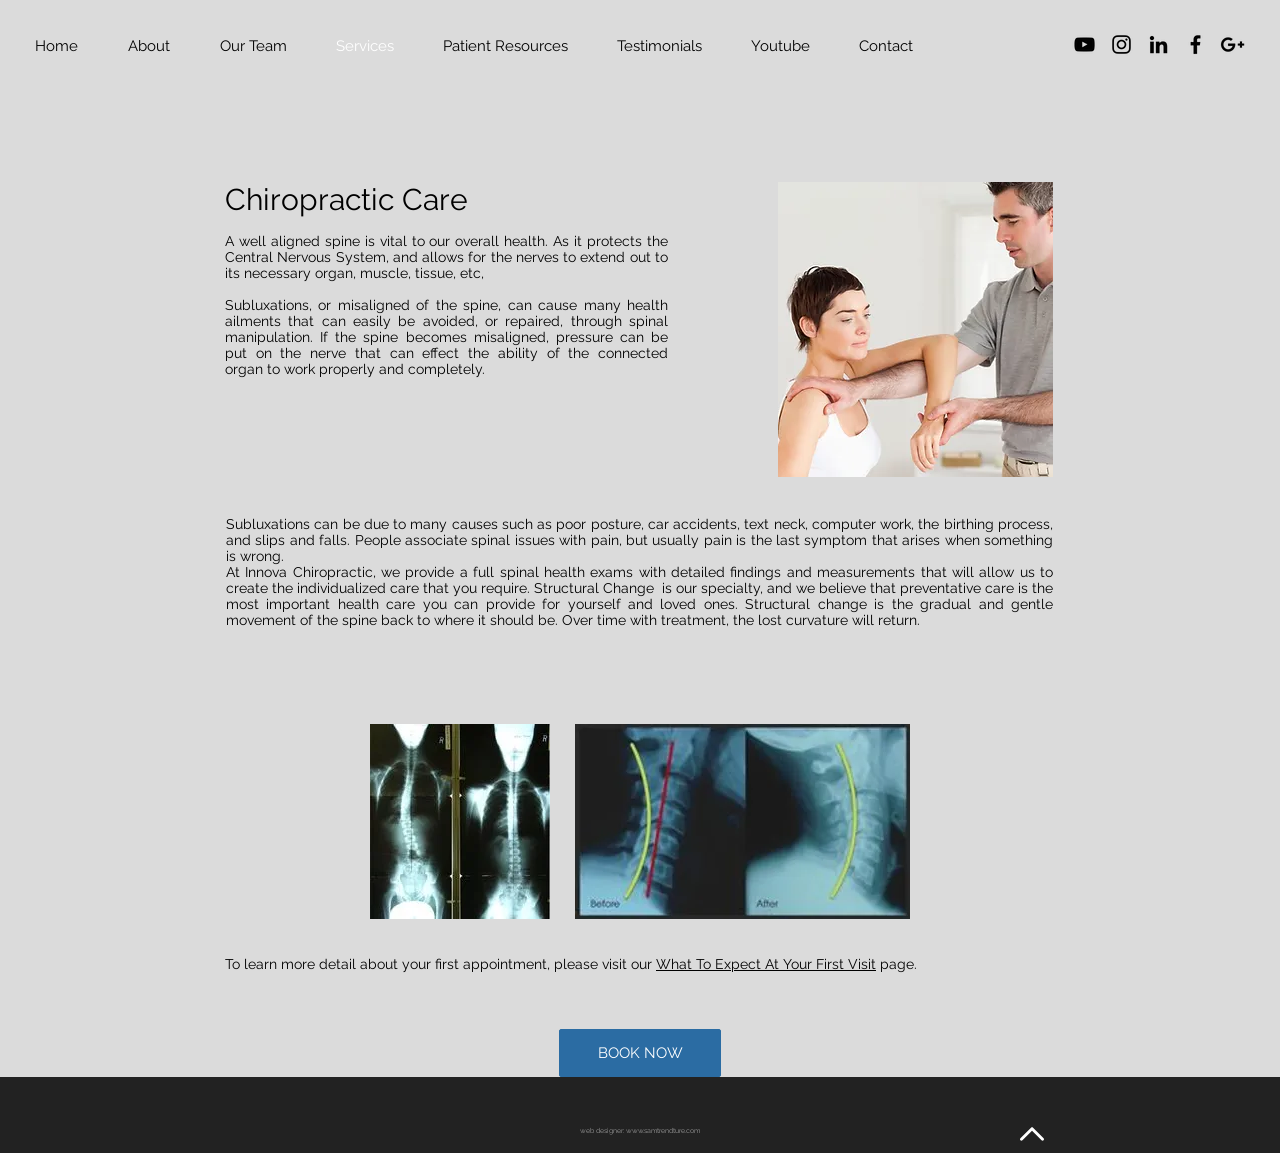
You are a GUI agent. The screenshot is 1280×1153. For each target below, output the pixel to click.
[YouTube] (1084, 44)
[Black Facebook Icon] (1195, 44)
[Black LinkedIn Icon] (1158, 44)
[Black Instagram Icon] (1121, 44)
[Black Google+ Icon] (1232, 44)
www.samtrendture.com (663, 1130)
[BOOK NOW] (640, 1053)
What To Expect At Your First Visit (766, 964)
